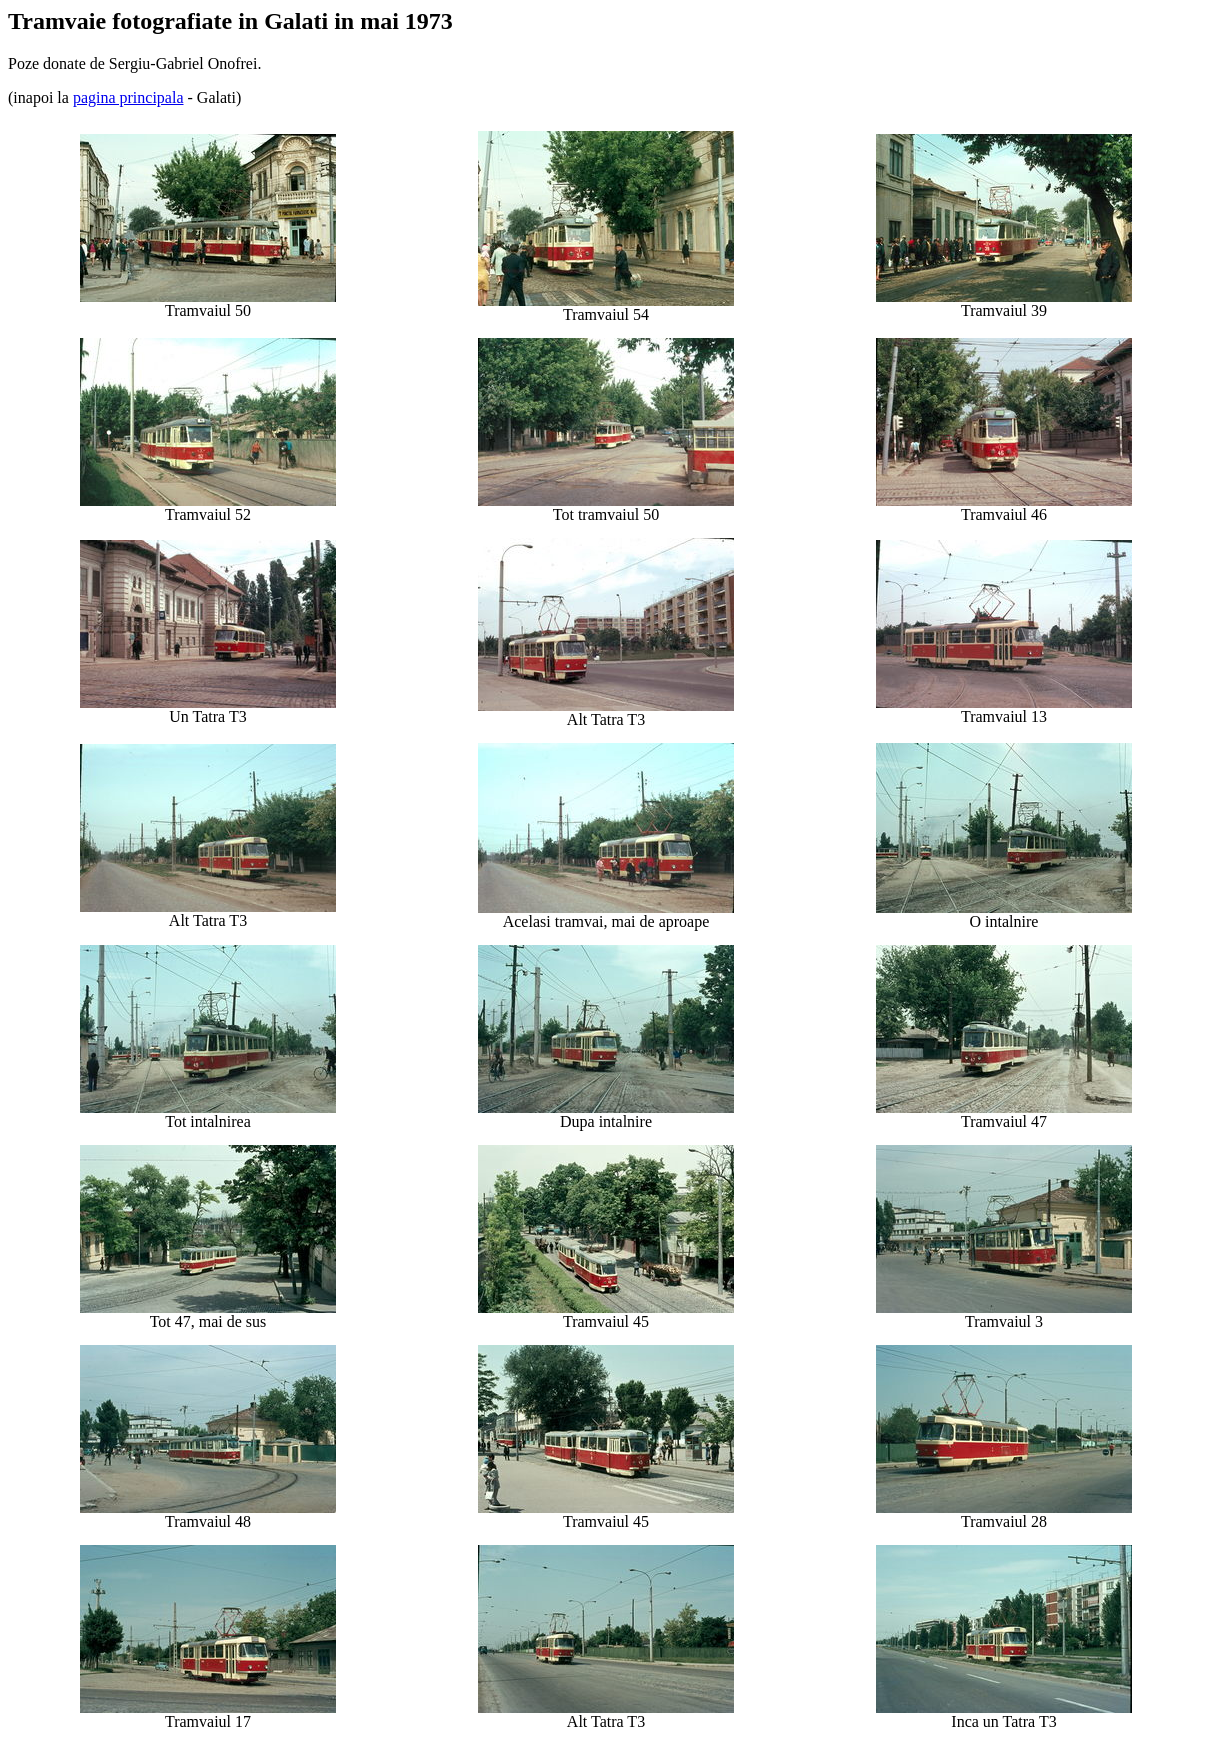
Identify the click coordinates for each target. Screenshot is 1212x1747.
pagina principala (128, 97)
